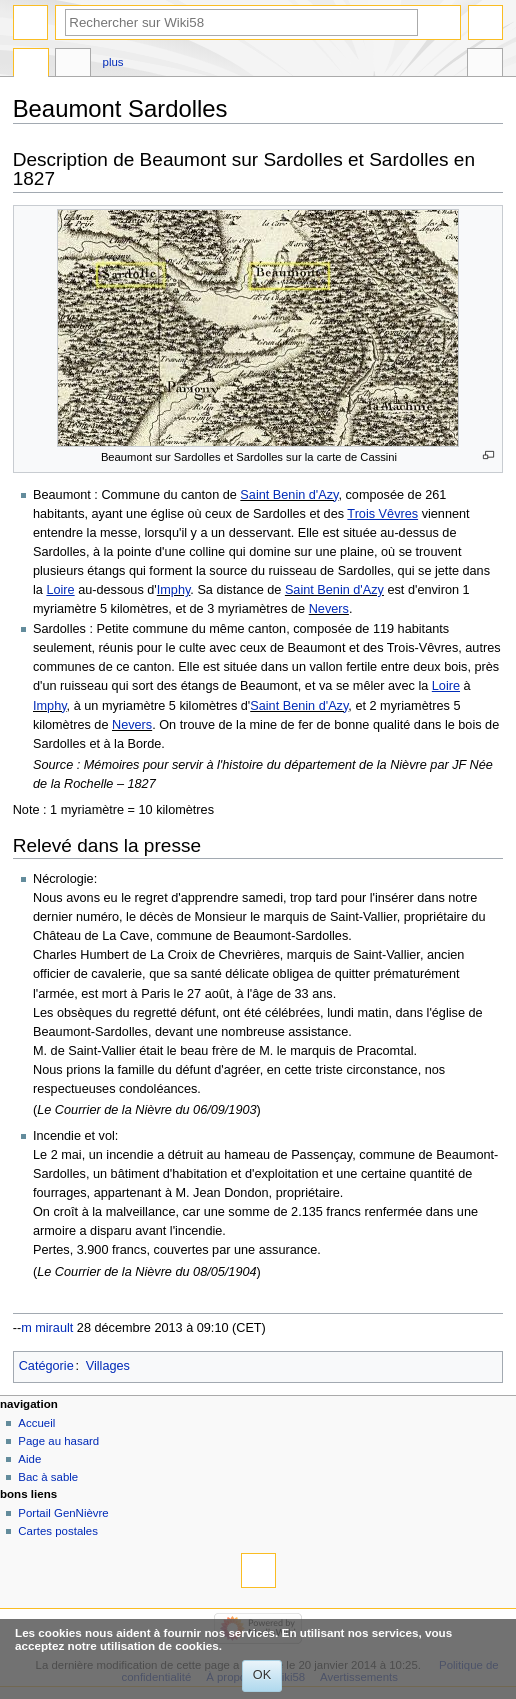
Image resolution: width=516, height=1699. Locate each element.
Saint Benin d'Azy (289, 495)
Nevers (329, 609)
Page (31, 65)
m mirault (47, 1328)
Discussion (73, 65)
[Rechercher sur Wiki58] (241, 22)
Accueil (36, 1423)
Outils (485, 65)
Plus (113, 62)
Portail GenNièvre (63, 1513)
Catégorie (46, 1366)
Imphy (174, 590)
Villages (108, 1366)
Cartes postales (58, 1531)
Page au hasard (58, 1441)
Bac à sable (48, 1477)
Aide (29, 1459)
